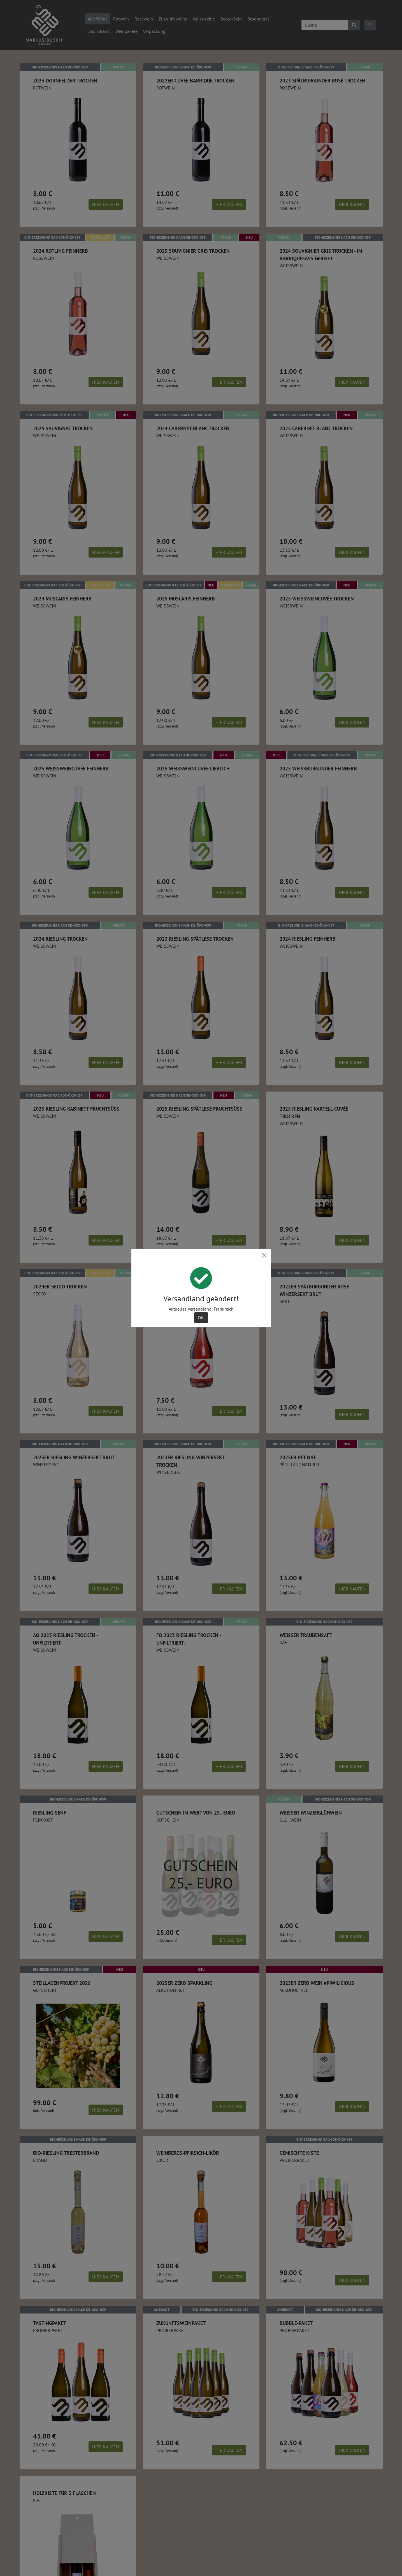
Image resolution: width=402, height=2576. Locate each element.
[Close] (264, 1255)
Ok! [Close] (201, 1317)
